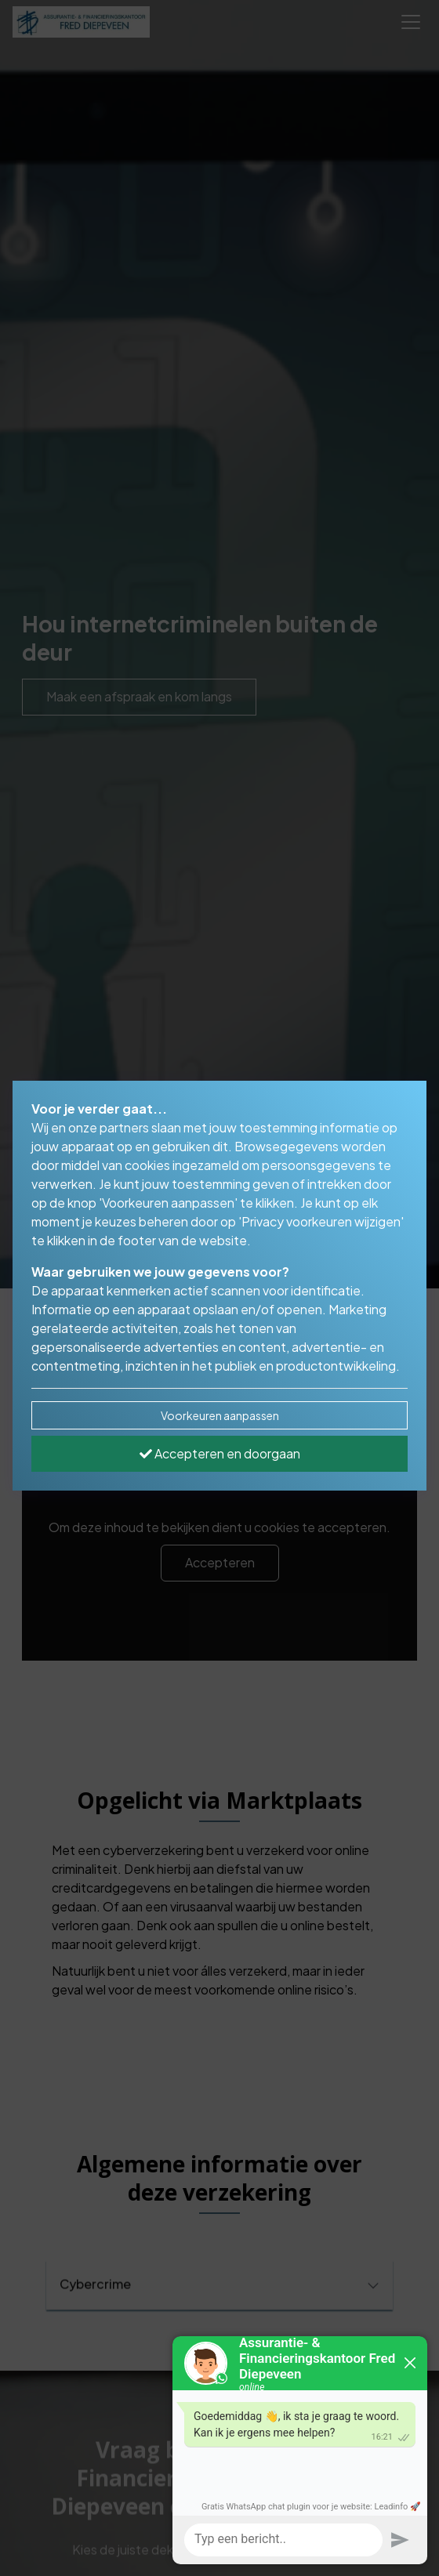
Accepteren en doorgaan (220, 1453)
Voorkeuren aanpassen (220, 1415)
